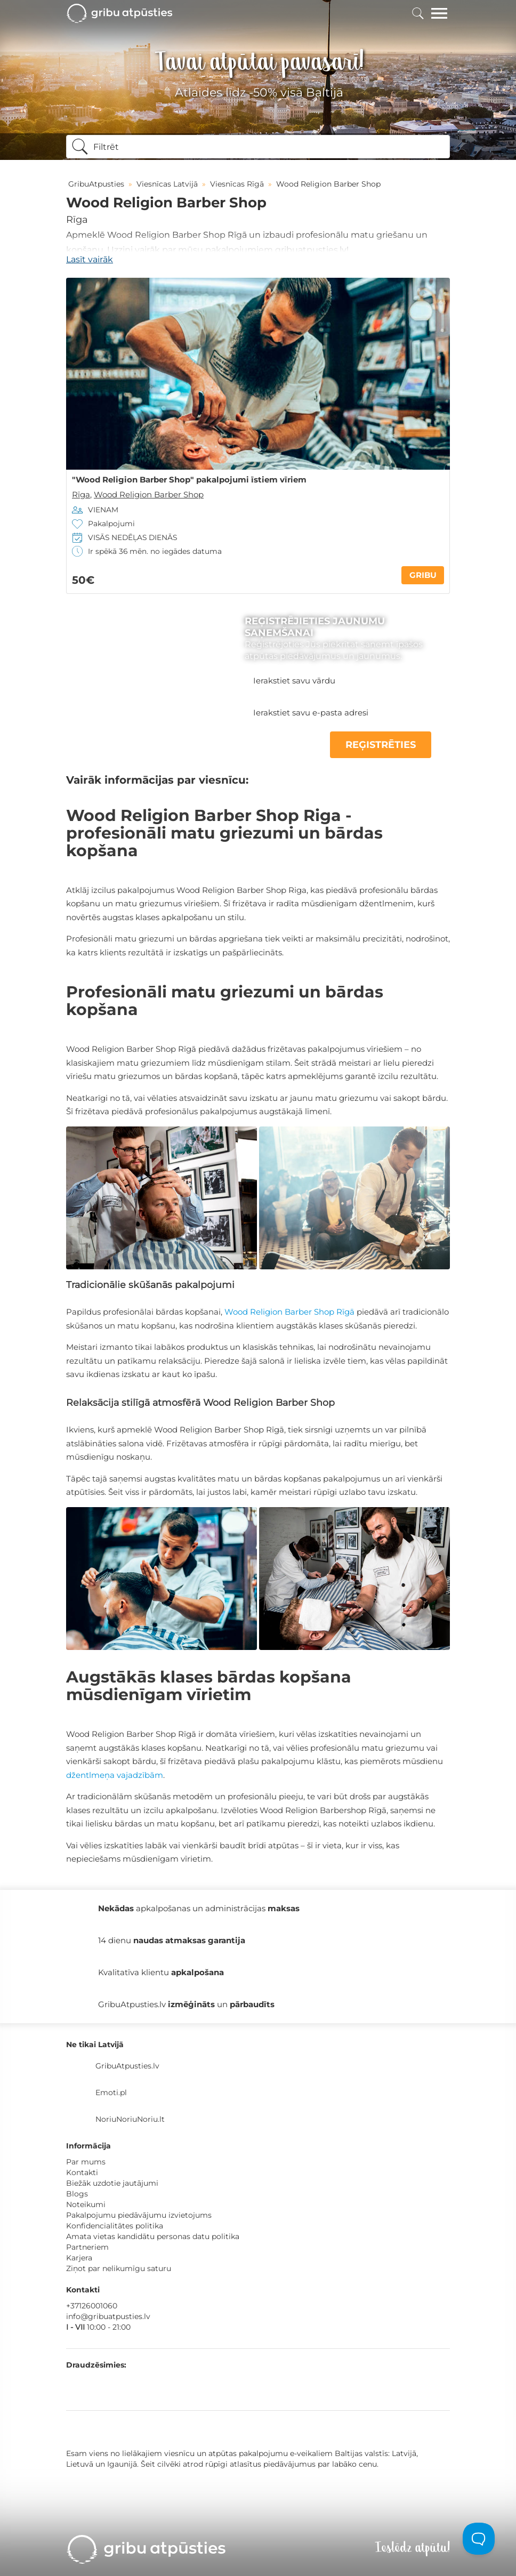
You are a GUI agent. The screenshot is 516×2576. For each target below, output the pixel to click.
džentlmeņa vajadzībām (114, 1775)
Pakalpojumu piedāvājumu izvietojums (139, 2215)
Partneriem (87, 2247)
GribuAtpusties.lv (127, 2066)
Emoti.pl (111, 2092)
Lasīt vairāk (89, 259)
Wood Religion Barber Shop (149, 494)
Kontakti (82, 2172)
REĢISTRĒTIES (380, 745)
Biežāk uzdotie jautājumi (112, 2183)
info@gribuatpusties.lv (108, 2316)
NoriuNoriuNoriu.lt (130, 2119)
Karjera (79, 2258)
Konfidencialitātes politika (114, 2226)
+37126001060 (91, 2306)
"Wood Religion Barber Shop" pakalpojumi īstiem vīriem (189, 480)
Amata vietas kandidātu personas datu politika (152, 2236)
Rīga (77, 220)
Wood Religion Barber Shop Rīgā (289, 1312)
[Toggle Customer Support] (479, 2539)
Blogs (77, 2194)
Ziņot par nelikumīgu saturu (118, 2268)
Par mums (86, 2162)
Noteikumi (86, 2204)
